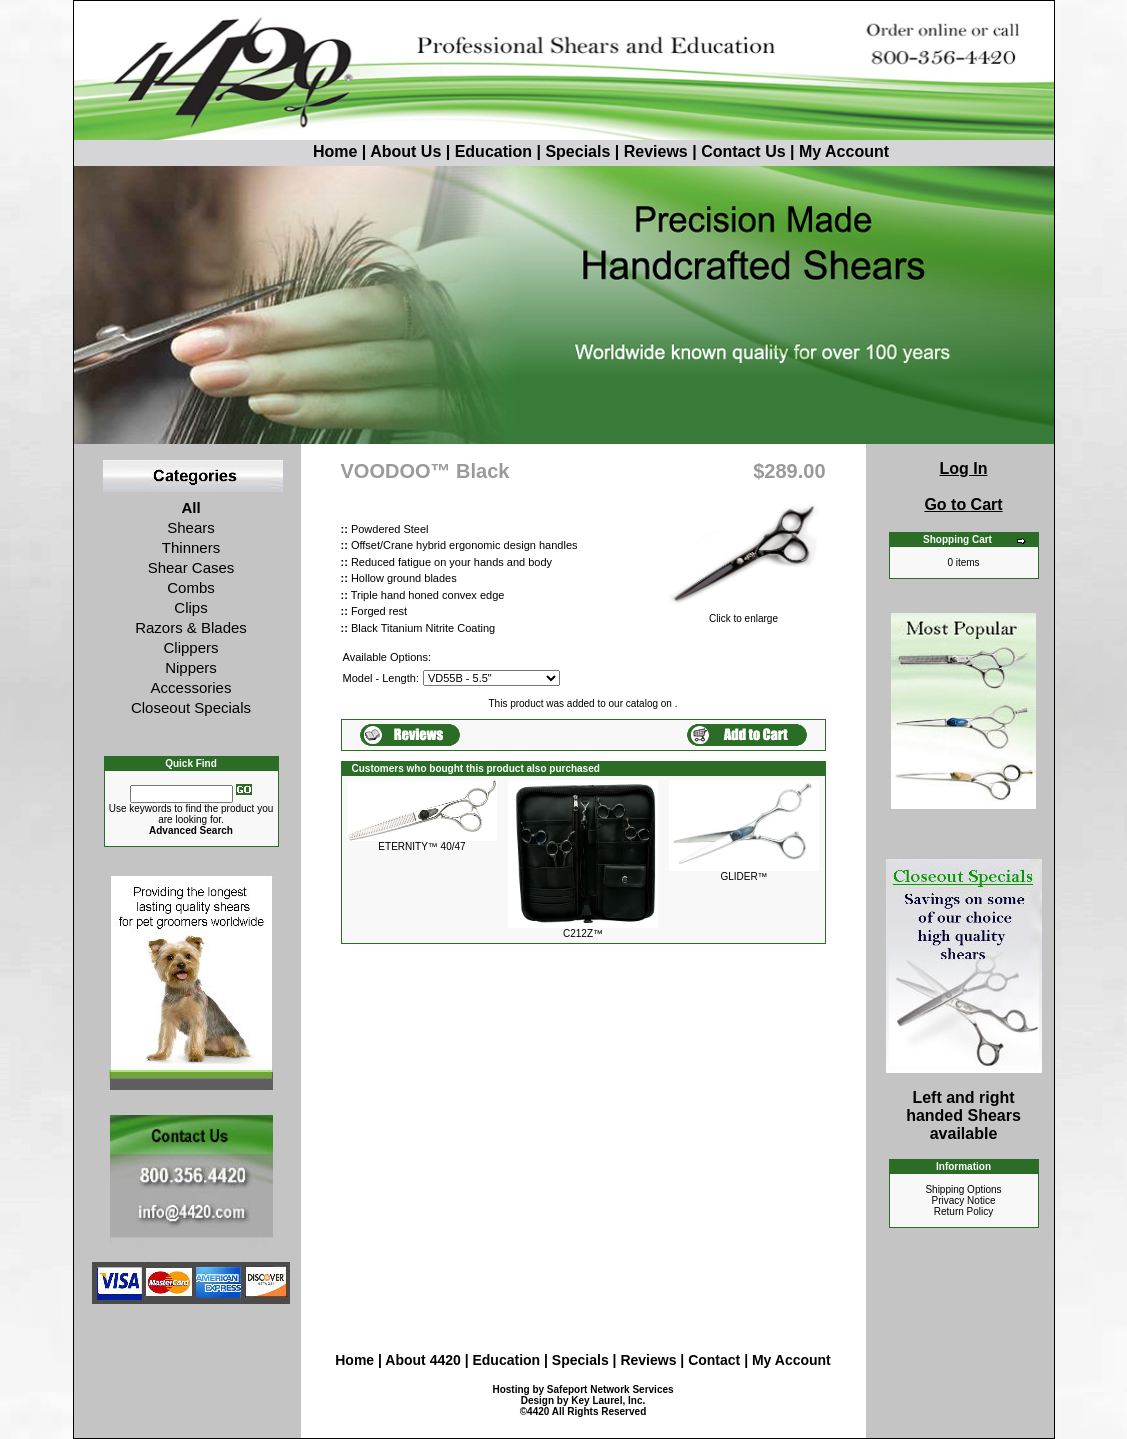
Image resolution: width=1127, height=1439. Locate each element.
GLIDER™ (743, 876)
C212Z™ (583, 933)
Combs (191, 587)
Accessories (191, 687)
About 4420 (422, 1360)
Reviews (656, 151)
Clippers (190, 647)
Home (297, 151)
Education (493, 151)
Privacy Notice (964, 1200)
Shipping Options (963, 1189)
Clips (190, 607)
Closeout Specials (191, 707)
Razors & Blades (191, 627)
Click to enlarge (744, 613)
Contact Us (743, 151)
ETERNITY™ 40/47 (421, 846)
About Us (408, 151)
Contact (716, 1360)
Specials (577, 151)
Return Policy (963, 1211)
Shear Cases (191, 567)
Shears (191, 527)
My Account (844, 151)
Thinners (191, 547)
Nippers (191, 667)
